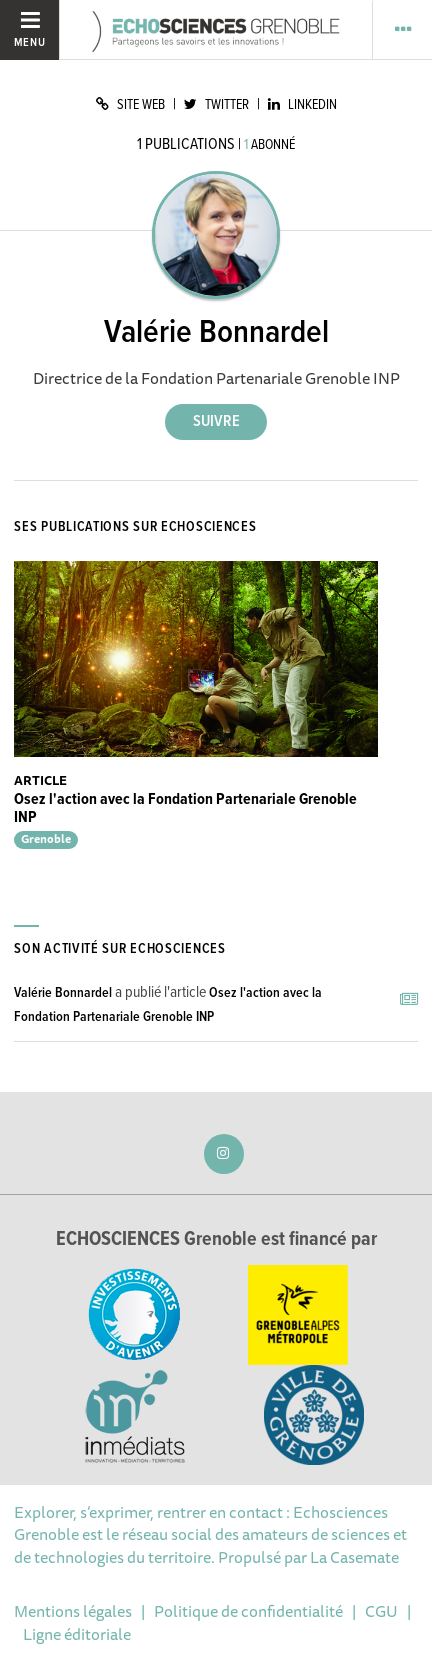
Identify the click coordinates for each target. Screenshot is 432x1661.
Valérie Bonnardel (63, 993)
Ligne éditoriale (77, 1634)
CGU (381, 1611)
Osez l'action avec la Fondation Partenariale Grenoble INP (185, 808)
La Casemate (354, 1557)
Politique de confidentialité (248, 1611)
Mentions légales (73, 1611)
